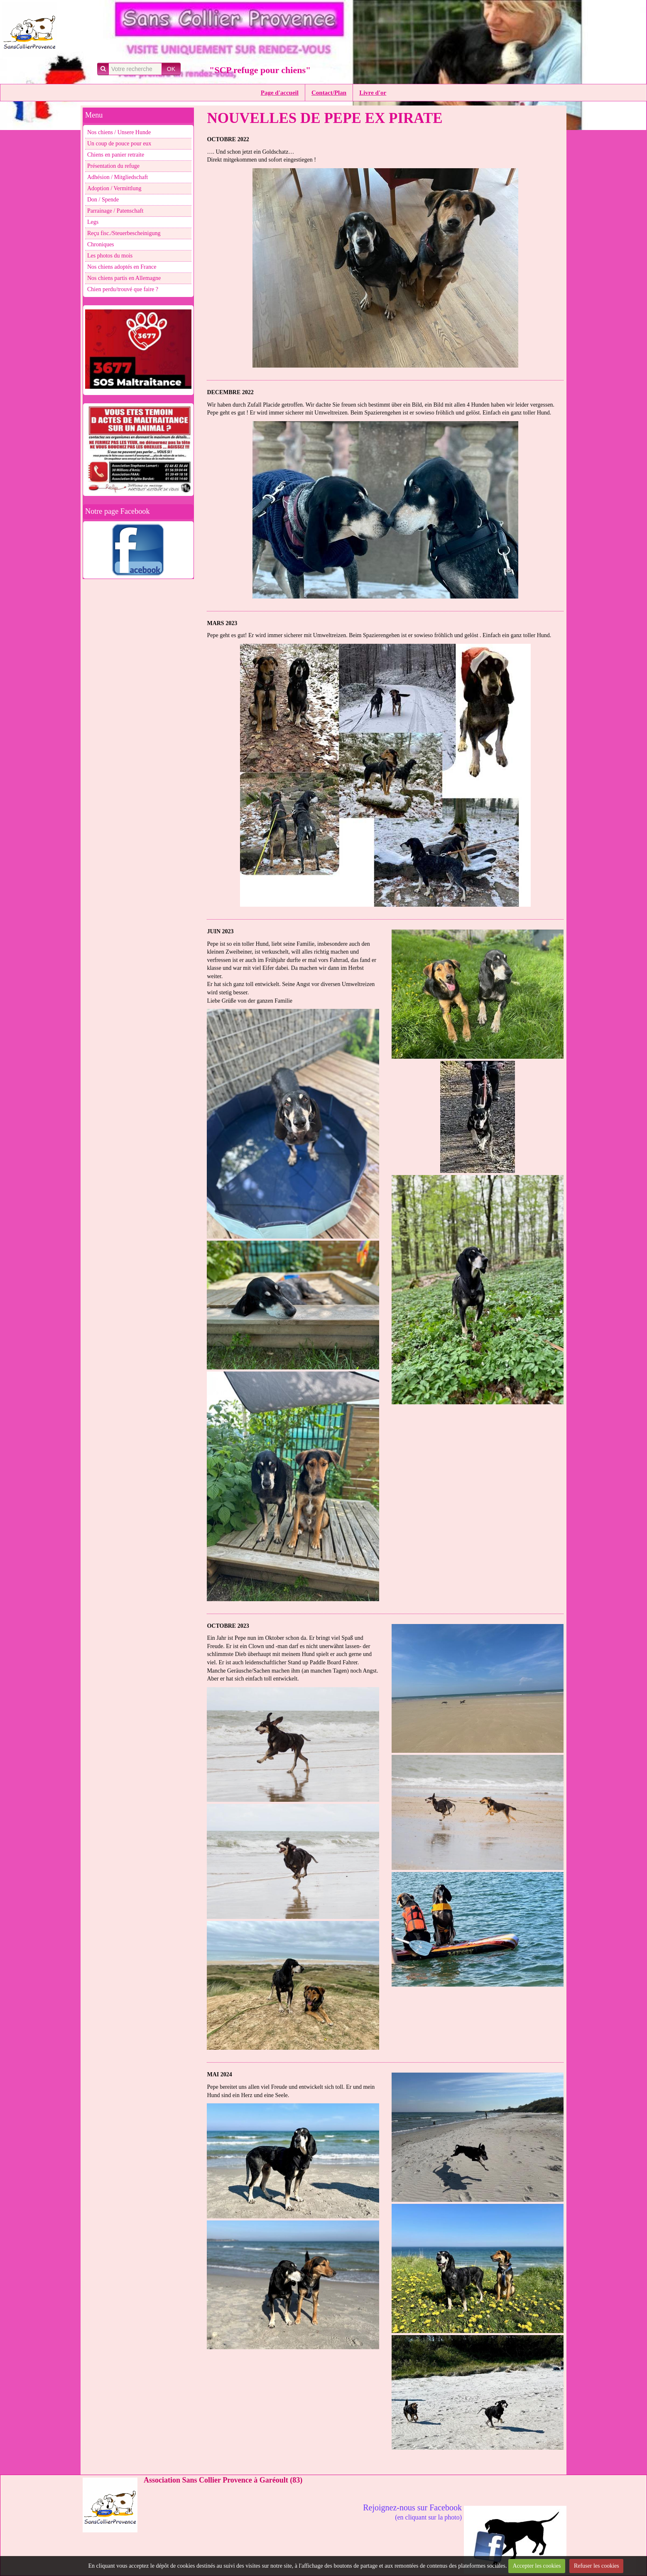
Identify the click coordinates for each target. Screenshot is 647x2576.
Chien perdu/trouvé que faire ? (122, 289)
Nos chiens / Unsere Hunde (119, 132)
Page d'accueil (280, 92)
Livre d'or (372, 92)
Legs (92, 222)
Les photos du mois (109, 256)
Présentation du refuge (113, 166)
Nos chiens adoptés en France (121, 267)
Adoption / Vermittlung (114, 188)
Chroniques (100, 244)
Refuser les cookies (596, 2566)
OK (171, 69)
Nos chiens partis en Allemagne (124, 278)
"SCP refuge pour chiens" (260, 70)
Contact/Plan (328, 92)
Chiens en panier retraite (115, 155)
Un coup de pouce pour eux (119, 143)
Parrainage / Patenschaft (115, 211)
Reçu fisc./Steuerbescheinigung (124, 233)
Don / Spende (103, 199)
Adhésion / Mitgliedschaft (117, 177)
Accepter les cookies (537, 2566)
